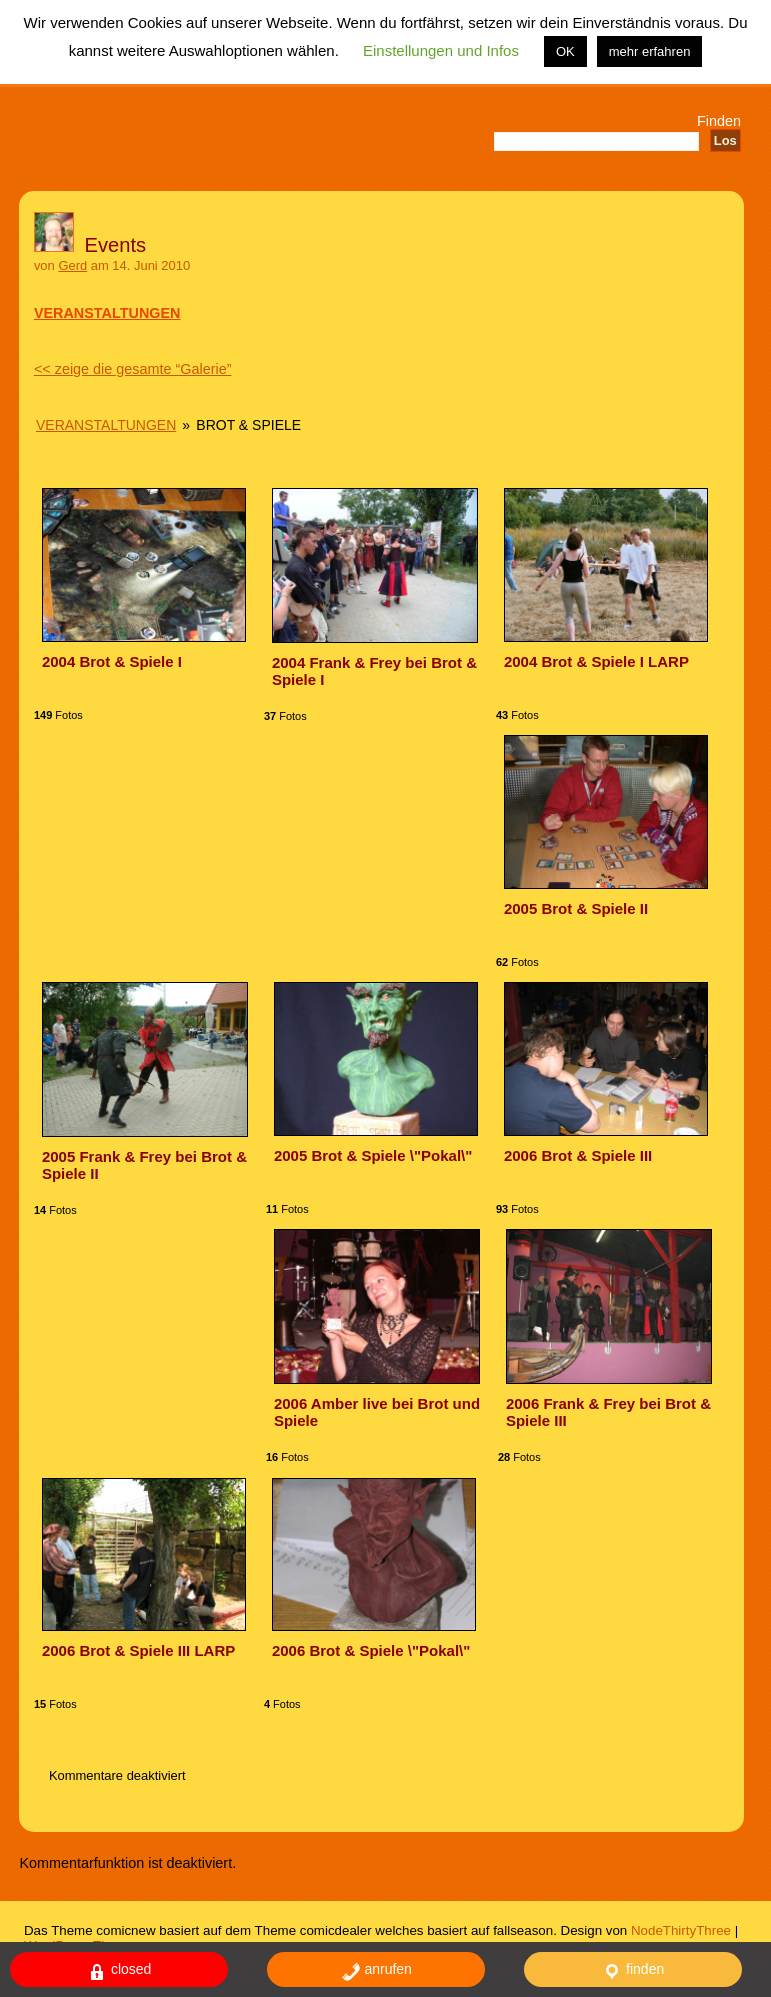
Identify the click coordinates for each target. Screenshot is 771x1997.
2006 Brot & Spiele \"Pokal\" (371, 1650)
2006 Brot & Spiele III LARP (138, 1650)
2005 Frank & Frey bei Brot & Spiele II (144, 1165)
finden (633, 1971)
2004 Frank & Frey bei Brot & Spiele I (374, 671)
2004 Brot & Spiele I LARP (596, 661)
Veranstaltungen (106, 425)
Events (116, 245)
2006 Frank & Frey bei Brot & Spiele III (608, 1412)
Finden (719, 121)
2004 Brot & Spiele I (112, 661)
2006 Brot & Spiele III (578, 1155)
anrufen (376, 1971)
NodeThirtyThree (681, 1930)
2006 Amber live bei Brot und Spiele (377, 1412)
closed (119, 1971)
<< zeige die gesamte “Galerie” (133, 369)
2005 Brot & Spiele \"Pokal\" (373, 1155)
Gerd (72, 265)
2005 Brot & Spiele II (576, 908)
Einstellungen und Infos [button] (441, 50)
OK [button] (565, 51)
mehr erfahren (650, 51)
